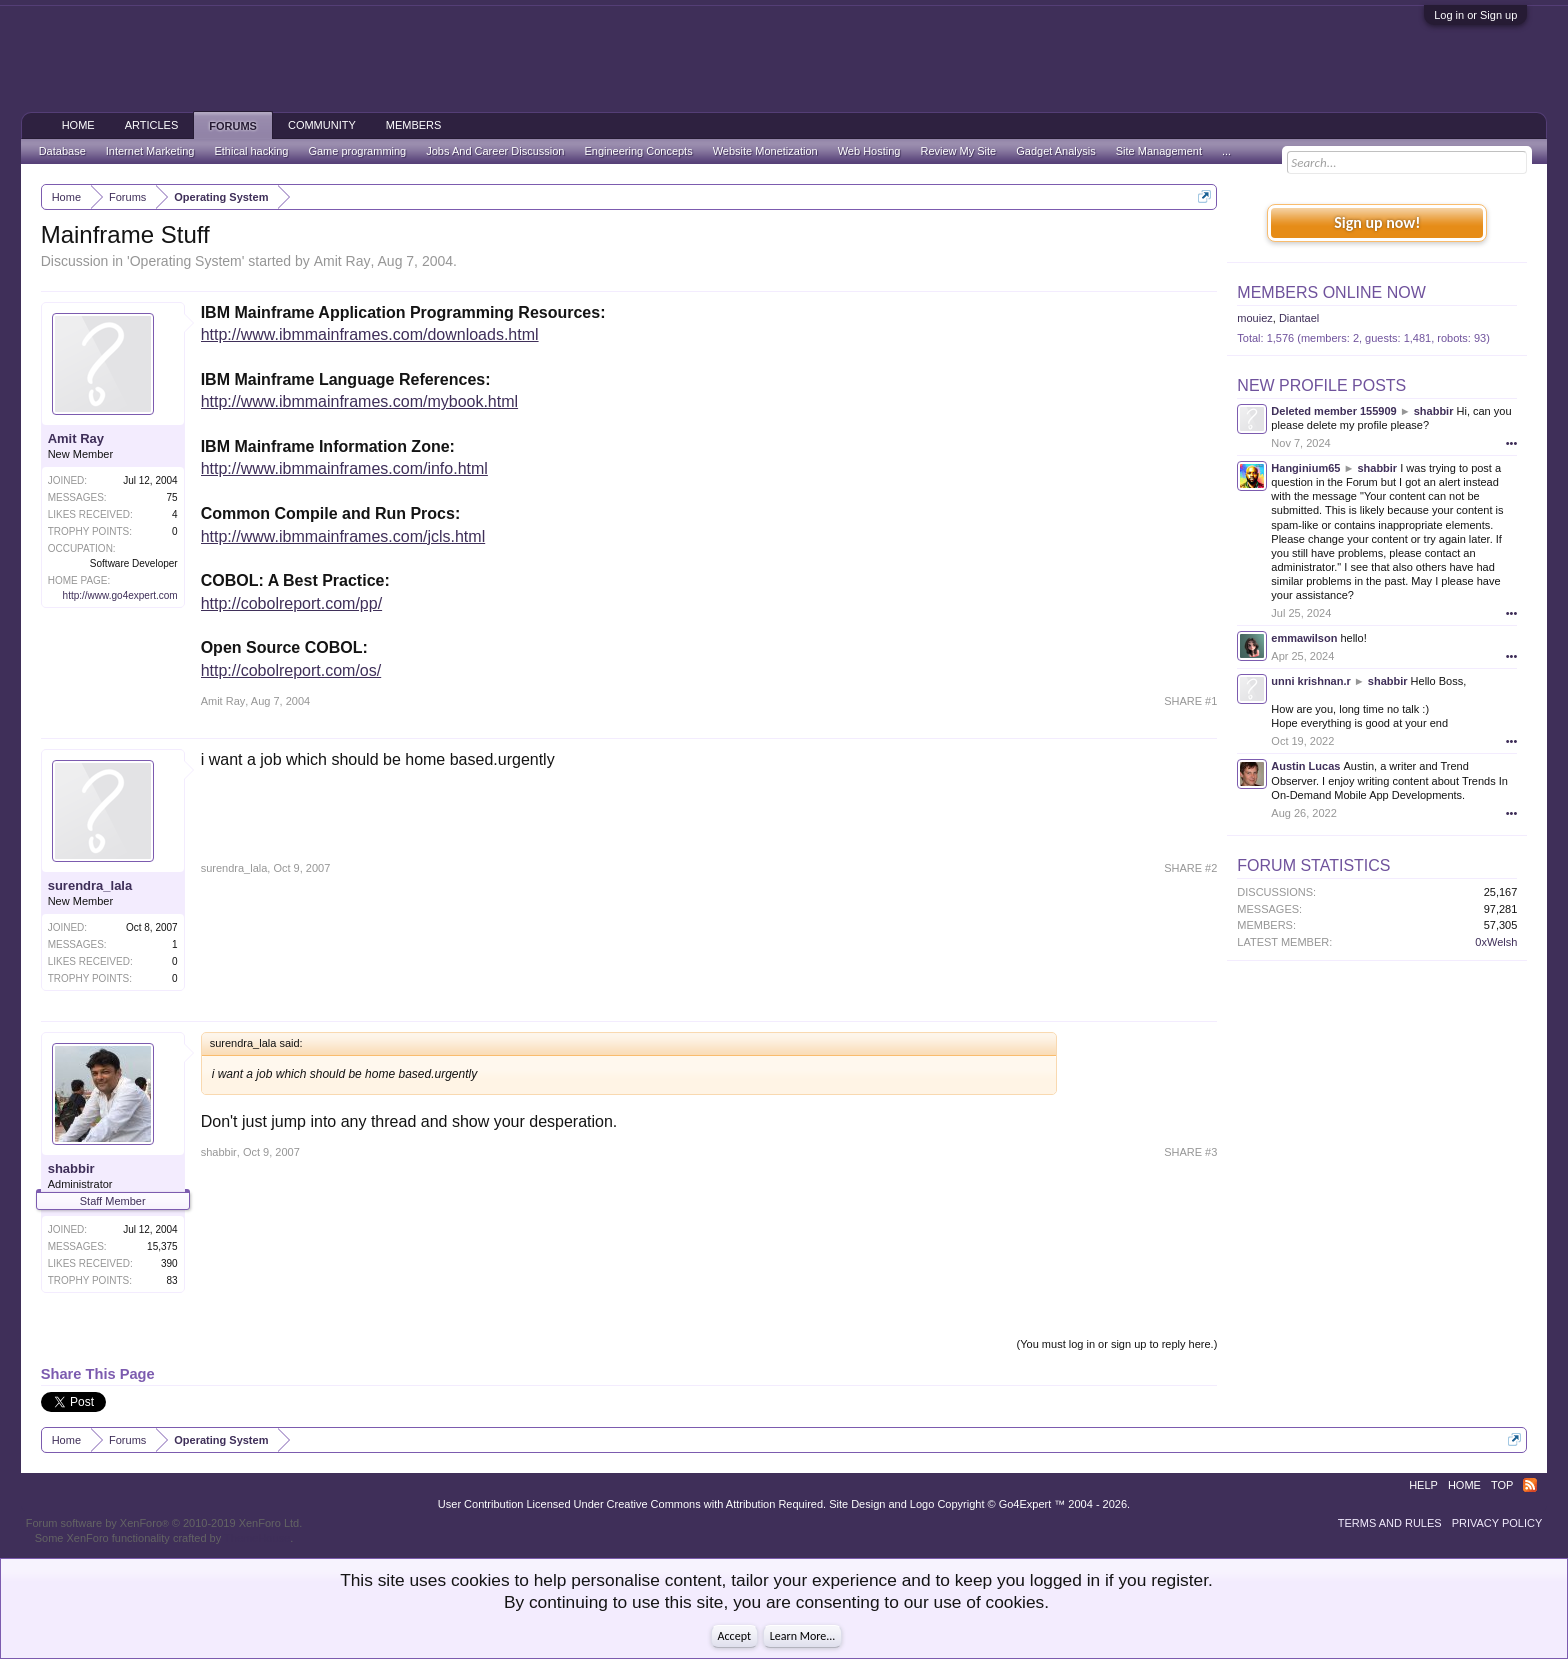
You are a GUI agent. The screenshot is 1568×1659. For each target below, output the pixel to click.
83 (172, 1280)
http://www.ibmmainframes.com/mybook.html (359, 401)
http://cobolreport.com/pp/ (291, 603)
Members (414, 125)
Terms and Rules (1390, 1523)
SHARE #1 (1190, 701)
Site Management (1159, 151)
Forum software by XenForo (164, 1523)
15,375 (162, 1246)
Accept (734, 1636)
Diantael (1299, 318)
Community (322, 125)
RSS (1530, 1485)
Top (1502, 1485)
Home (78, 125)
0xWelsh (1496, 942)
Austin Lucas (1305, 766)
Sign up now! (1377, 222)
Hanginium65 (1305, 468)
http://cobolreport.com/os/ (291, 670)
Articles (152, 125)
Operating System (186, 261)
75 (172, 497)
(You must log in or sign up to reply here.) (1117, 1344)
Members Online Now (1331, 292)
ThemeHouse (257, 1538)
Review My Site (958, 151)
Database (62, 151)
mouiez (1254, 318)
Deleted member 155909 (1333, 411)
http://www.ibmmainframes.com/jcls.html (343, 536)
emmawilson (1304, 638)
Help (1423, 1485)
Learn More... (803, 1636)
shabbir (71, 1168)
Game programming (357, 151)
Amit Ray (342, 261)
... (1226, 151)
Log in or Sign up (1475, 15)
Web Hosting (869, 151)
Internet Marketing (150, 151)
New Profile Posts (1321, 385)
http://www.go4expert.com (120, 595)
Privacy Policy (1497, 1523)
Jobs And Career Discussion (495, 151)
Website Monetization (765, 151)
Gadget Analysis (1056, 151)
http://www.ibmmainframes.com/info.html (344, 468)
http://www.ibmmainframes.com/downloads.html (370, 334)
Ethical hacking (251, 151)
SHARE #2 (1190, 868)
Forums (233, 126)
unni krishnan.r (1310, 681)
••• (1512, 443)
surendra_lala (90, 885)
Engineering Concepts (638, 151)
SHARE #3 (1190, 1152)
